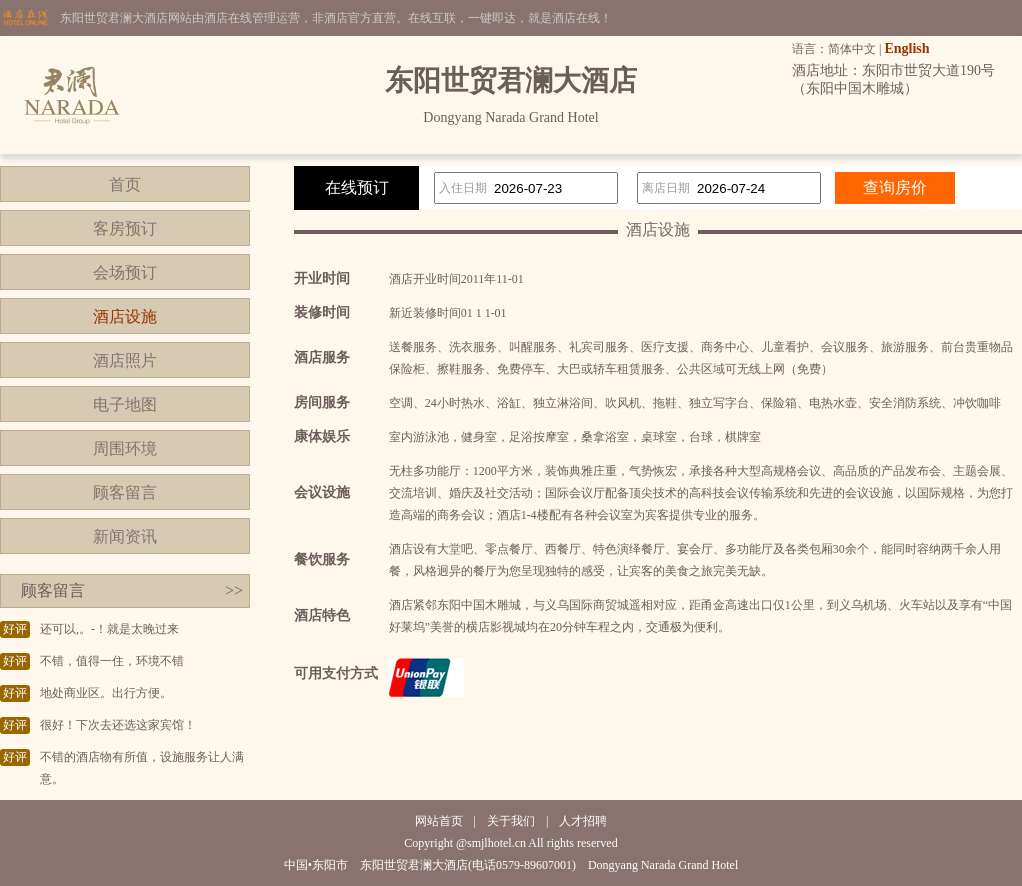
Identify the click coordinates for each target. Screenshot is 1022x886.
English (906, 48)
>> (234, 590)
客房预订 (125, 228)
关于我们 (511, 821)
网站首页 (439, 821)
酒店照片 (125, 360)
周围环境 (125, 448)
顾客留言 (125, 492)
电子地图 (125, 404)
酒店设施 (125, 316)
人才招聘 (583, 821)
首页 (125, 184)
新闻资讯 (125, 536)
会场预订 (125, 272)
